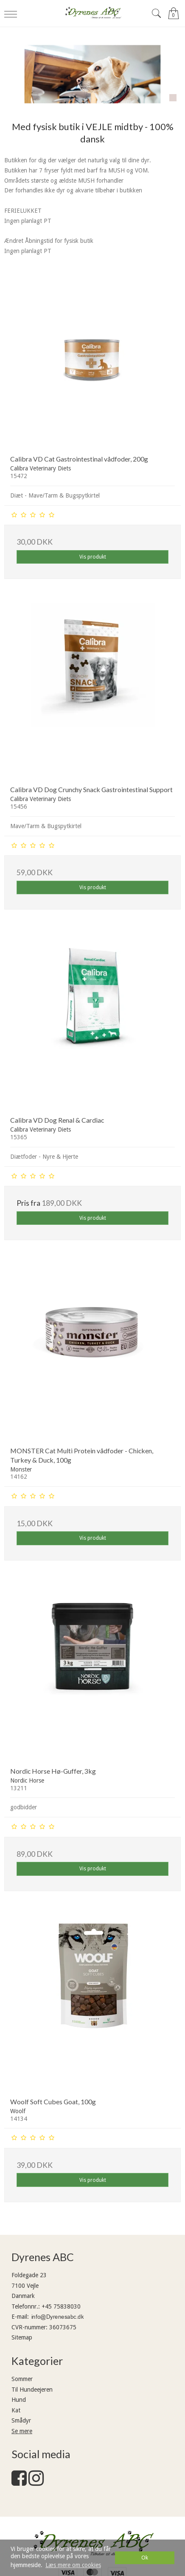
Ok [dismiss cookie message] (144, 2557)
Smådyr (21, 2420)
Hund (18, 2399)
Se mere (21, 2431)
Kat (15, 2410)
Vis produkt (92, 557)
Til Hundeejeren (32, 2389)
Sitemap (21, 2337)
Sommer (22, 2379)
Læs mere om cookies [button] (73, 2565)
